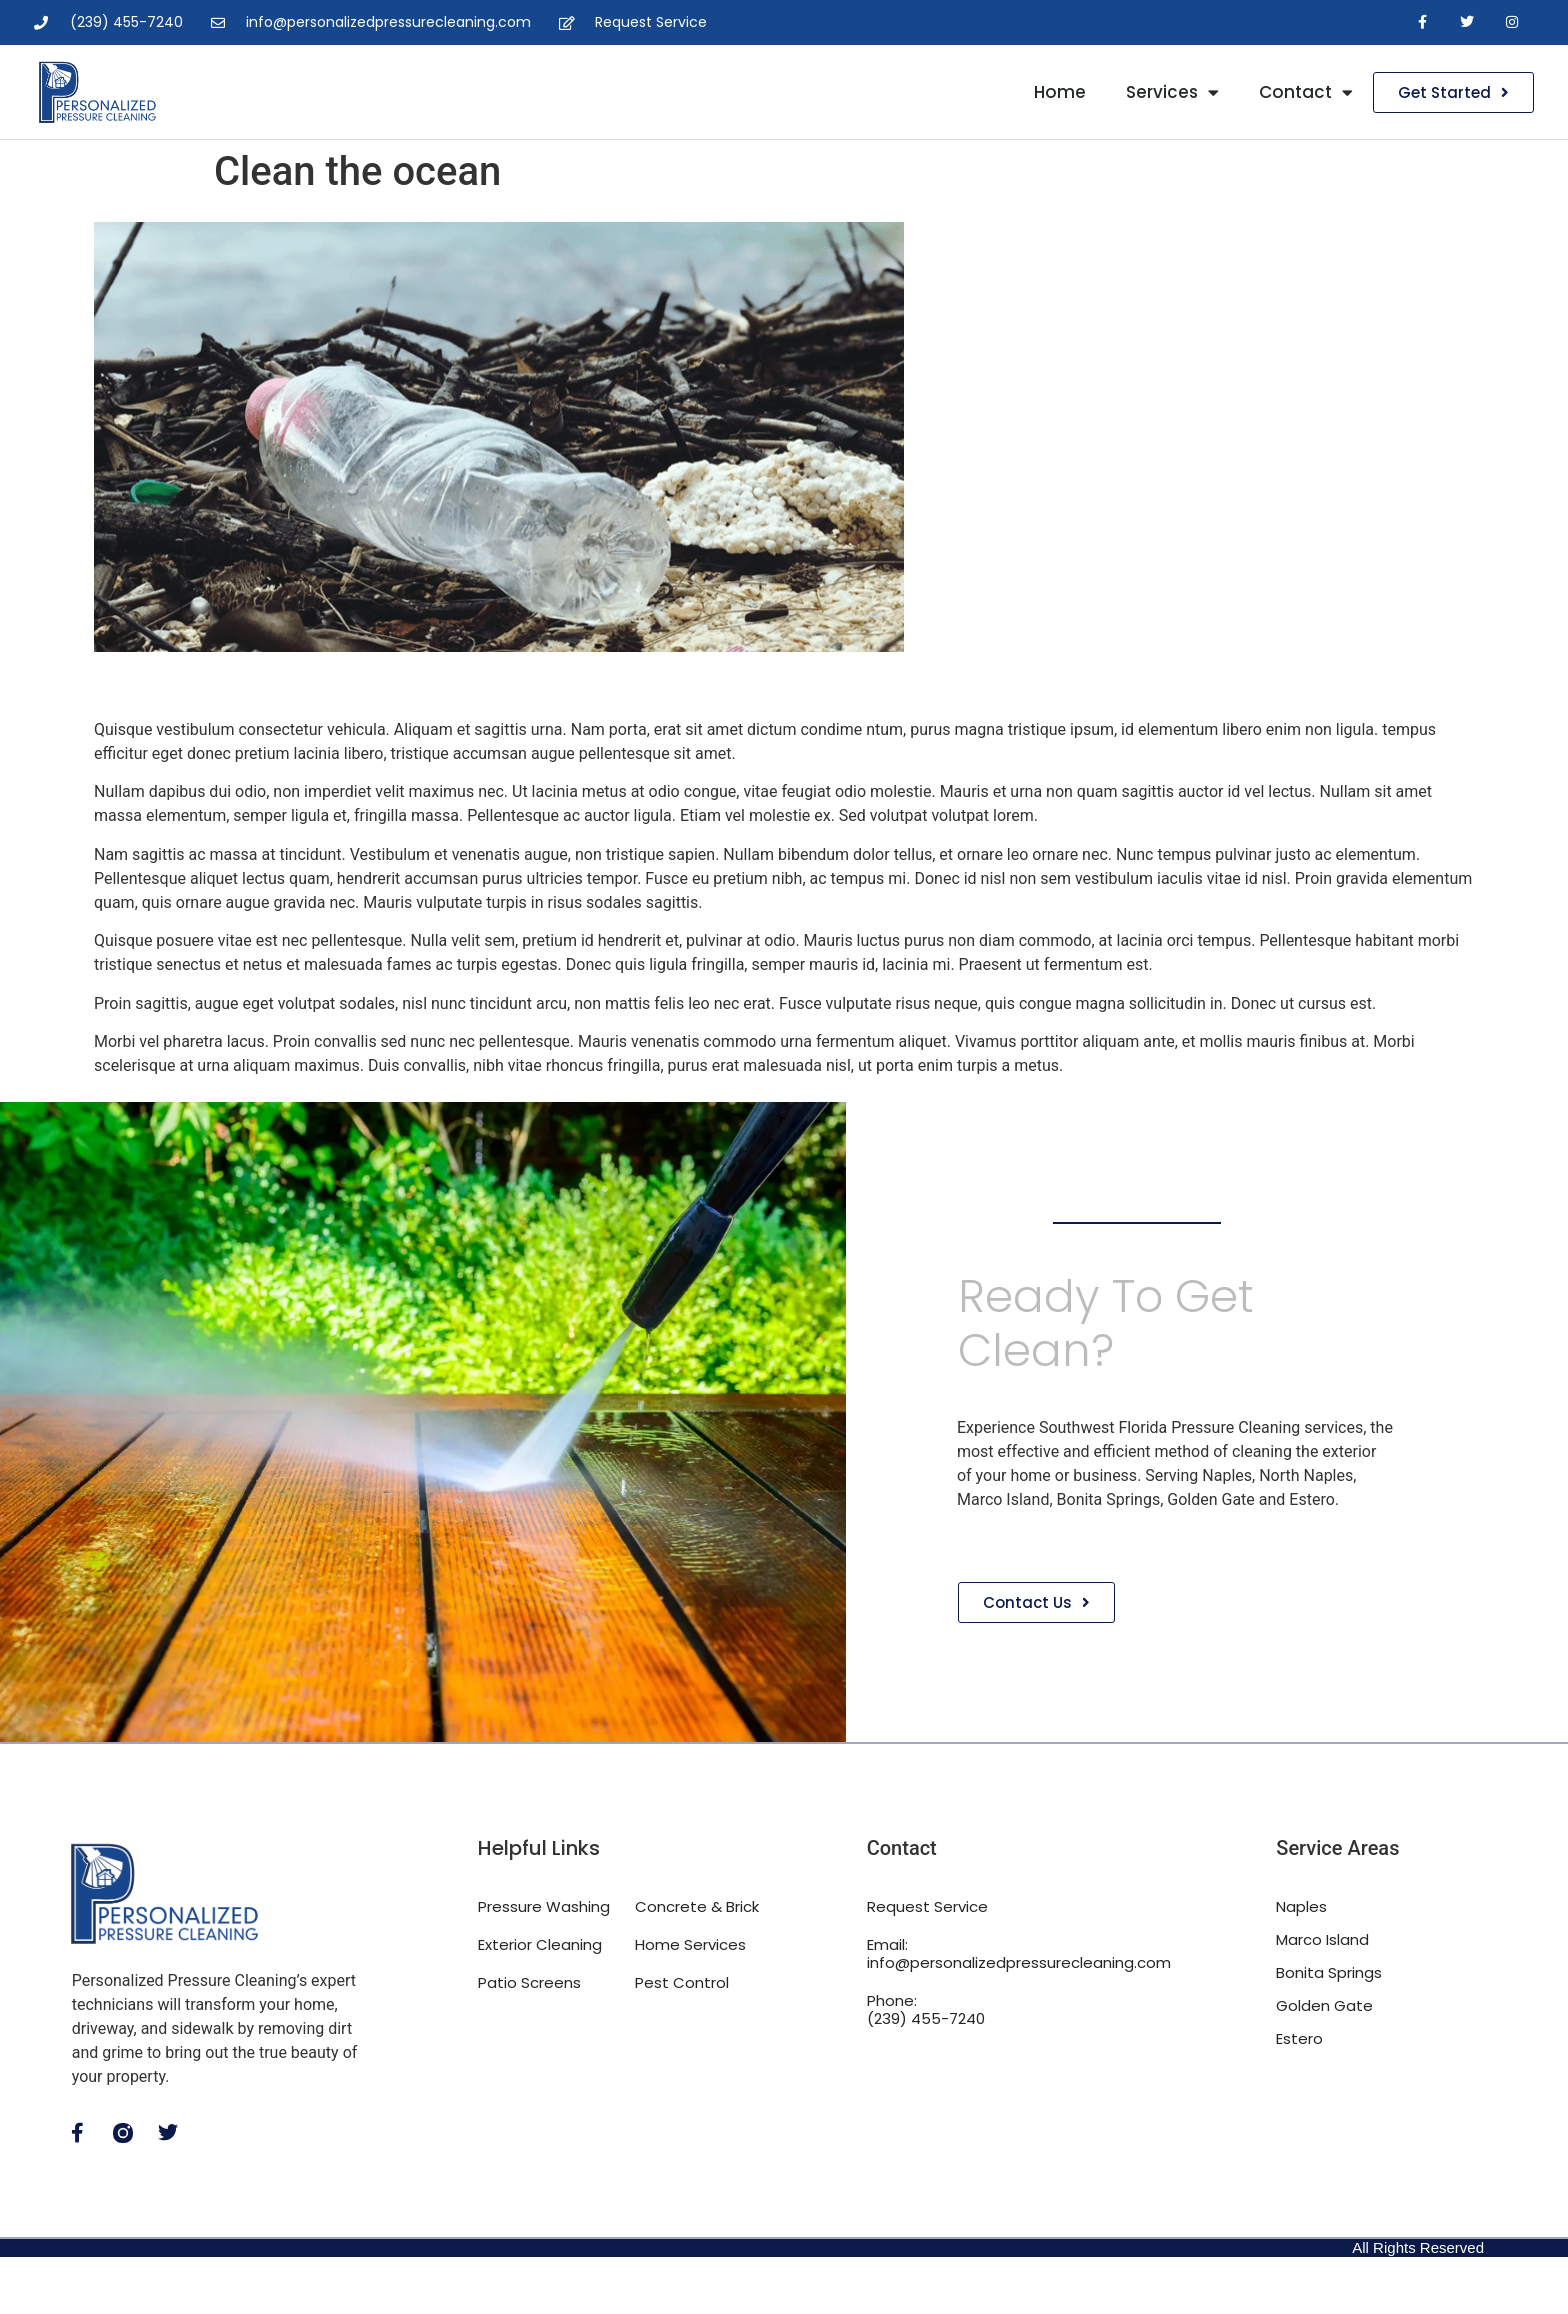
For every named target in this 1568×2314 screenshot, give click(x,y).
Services (1172, 92)
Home (1060, 92)
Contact (1306, 92)
